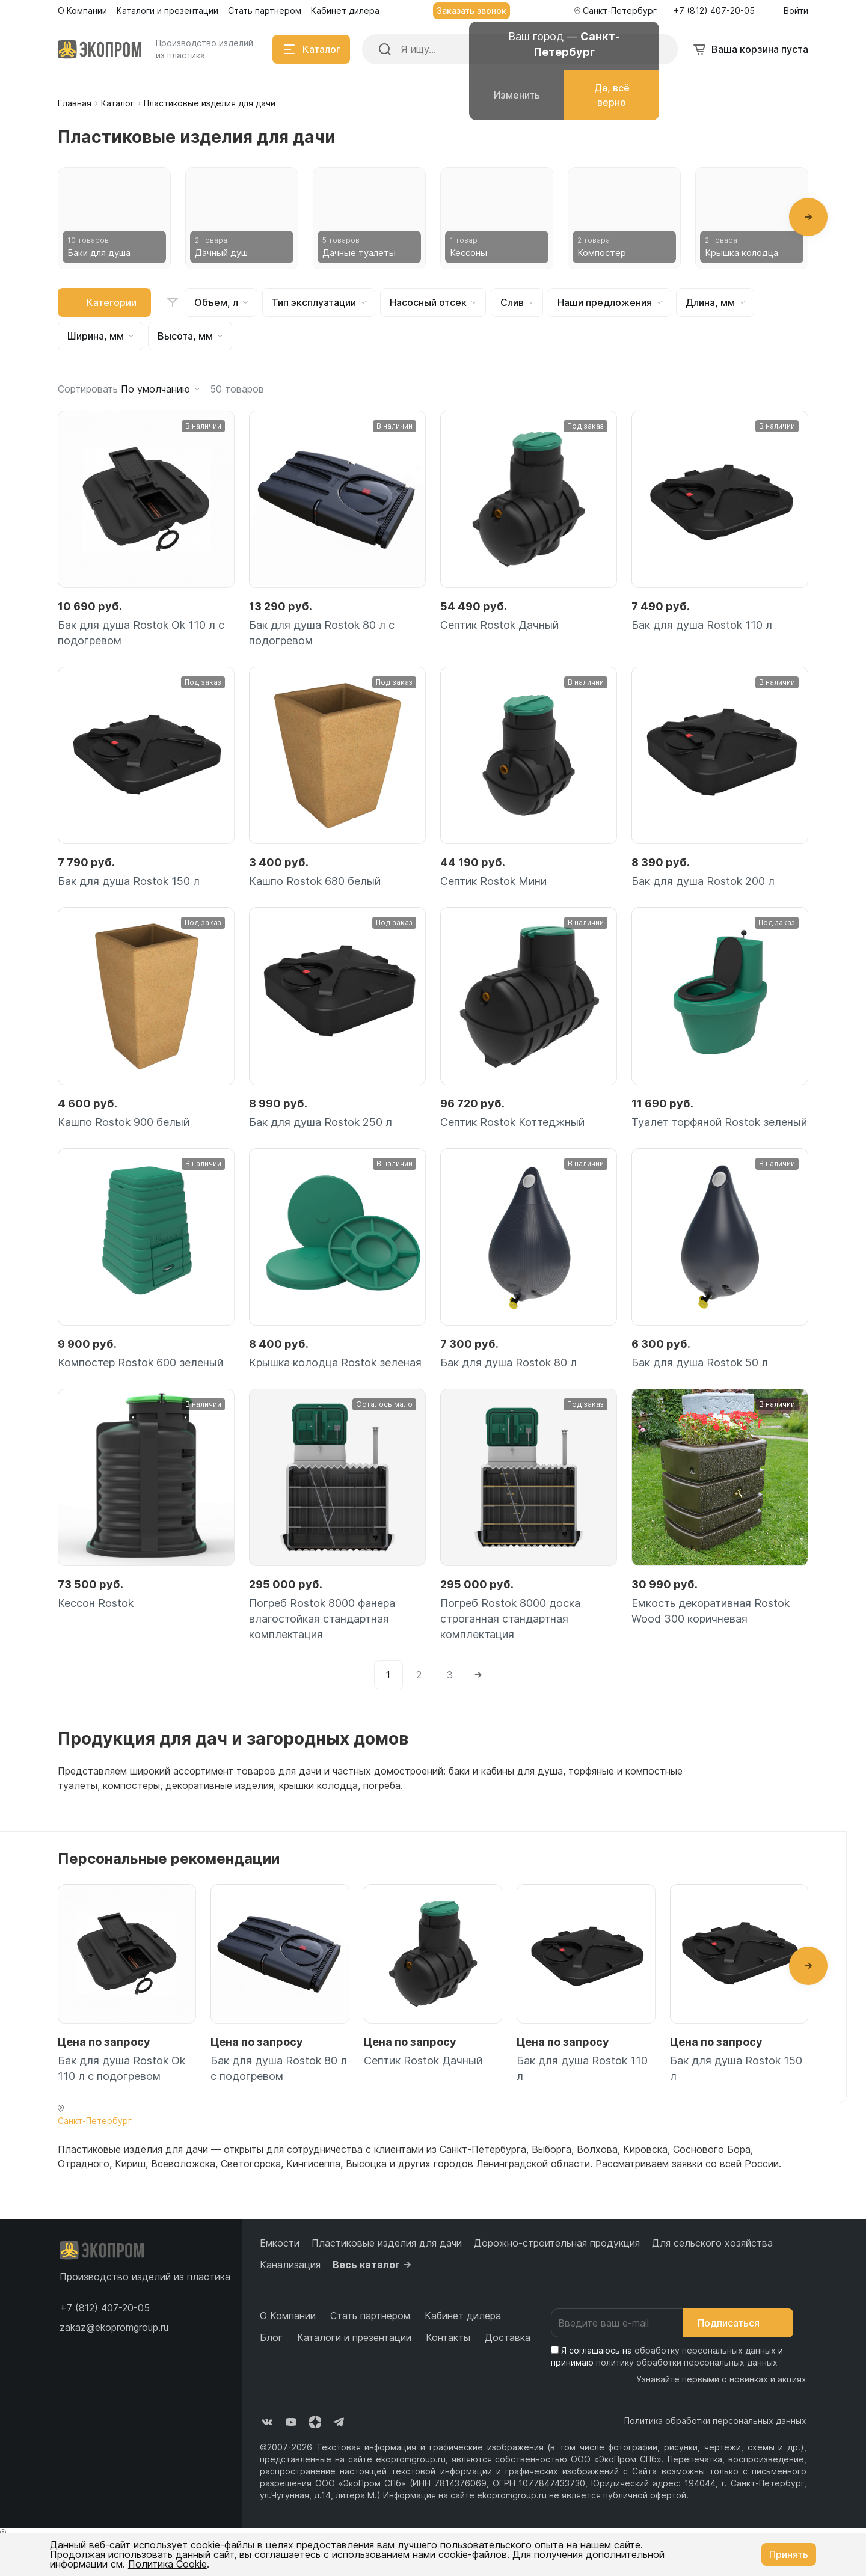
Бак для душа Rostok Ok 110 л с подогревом (141, 633)
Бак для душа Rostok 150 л (129, 881)
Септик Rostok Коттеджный (512, 1122)
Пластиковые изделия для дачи (387, 2243)
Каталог (117, 103)
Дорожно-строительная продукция (557, 2243)
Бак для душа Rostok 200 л (703, 881)
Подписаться (738, 2323)
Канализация (290, 2265)
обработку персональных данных (705, 2350)
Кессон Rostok (96, 1603)
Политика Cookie (167, 2564)
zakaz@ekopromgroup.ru (114, 2327)
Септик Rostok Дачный (499, 625)
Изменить (517, 95)
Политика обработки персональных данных (715, 2420)
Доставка (507, 2337)
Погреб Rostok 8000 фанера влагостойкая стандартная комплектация (322, 1619)
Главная (74, 103)
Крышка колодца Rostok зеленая (335, 1362)
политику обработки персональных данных (687, 2362)
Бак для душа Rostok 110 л (701, 625)
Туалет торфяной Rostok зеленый (719, 1122)
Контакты (448, 2337)
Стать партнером (370, 2316)
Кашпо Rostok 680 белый (315, 881)
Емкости (279, 2243)
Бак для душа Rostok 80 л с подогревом (322, 633)
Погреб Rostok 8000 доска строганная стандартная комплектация (510, 1619)
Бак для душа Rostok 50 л (699, 1362)
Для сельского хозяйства (712, 2243)
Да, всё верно (612, 95)
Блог (271, 2337)
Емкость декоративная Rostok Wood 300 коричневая (710, 1611)
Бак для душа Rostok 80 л (508, 1362)
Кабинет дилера (463, 2316)
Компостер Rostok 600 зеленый (140, 1362)
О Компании (288, 2316)
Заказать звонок (471, 10)
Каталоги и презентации (354, 2337)
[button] (808, 217)
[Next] (478, 1674)
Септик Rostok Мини (493, 881)
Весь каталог (373, 2264)
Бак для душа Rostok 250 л (320, 1122)
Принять (788, 2554)
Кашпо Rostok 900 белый (123, 1122)
